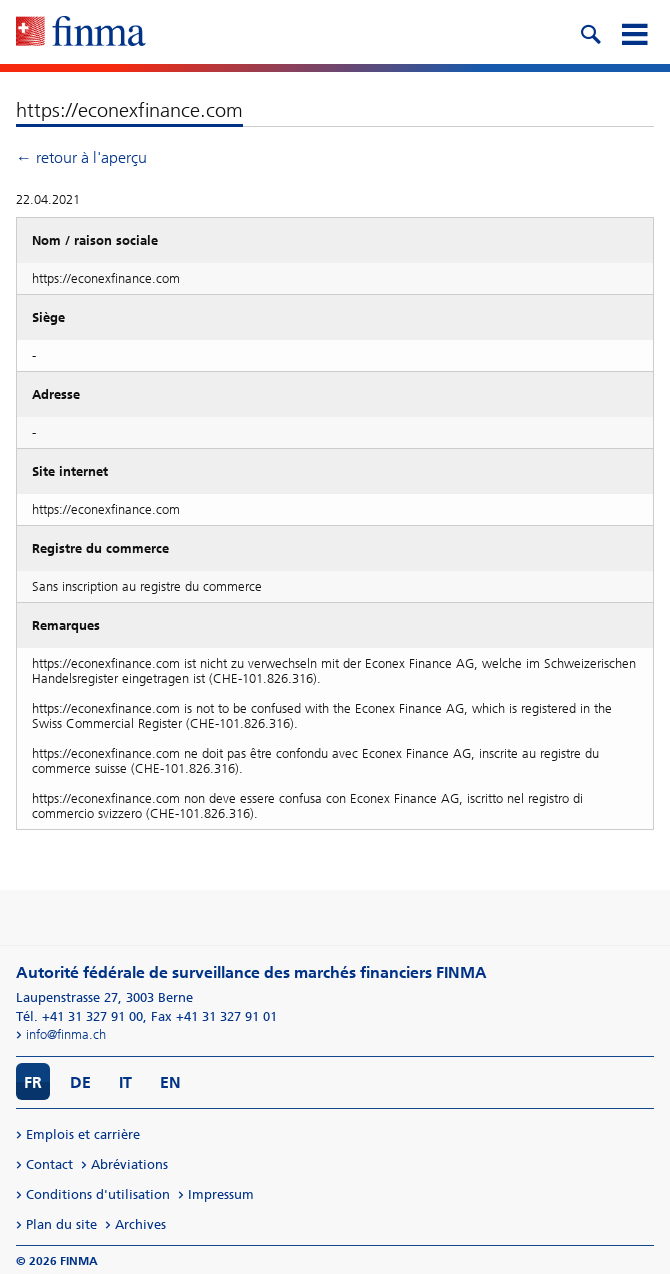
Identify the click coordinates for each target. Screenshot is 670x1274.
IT (125, 1082)
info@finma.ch (66, 1034)
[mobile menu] (634, 32)
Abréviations (129, 1164)
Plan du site (61, 1224)
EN (170, 1082)
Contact (49, 1164)
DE (80, 1082)
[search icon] (590, 32)
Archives (140, 1224)
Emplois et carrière (83, 1134)
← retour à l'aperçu (81, 157)
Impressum (221, 1194)
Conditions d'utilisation (98, 1194)
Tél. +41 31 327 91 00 (79, 1016)
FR (33, 1082)
